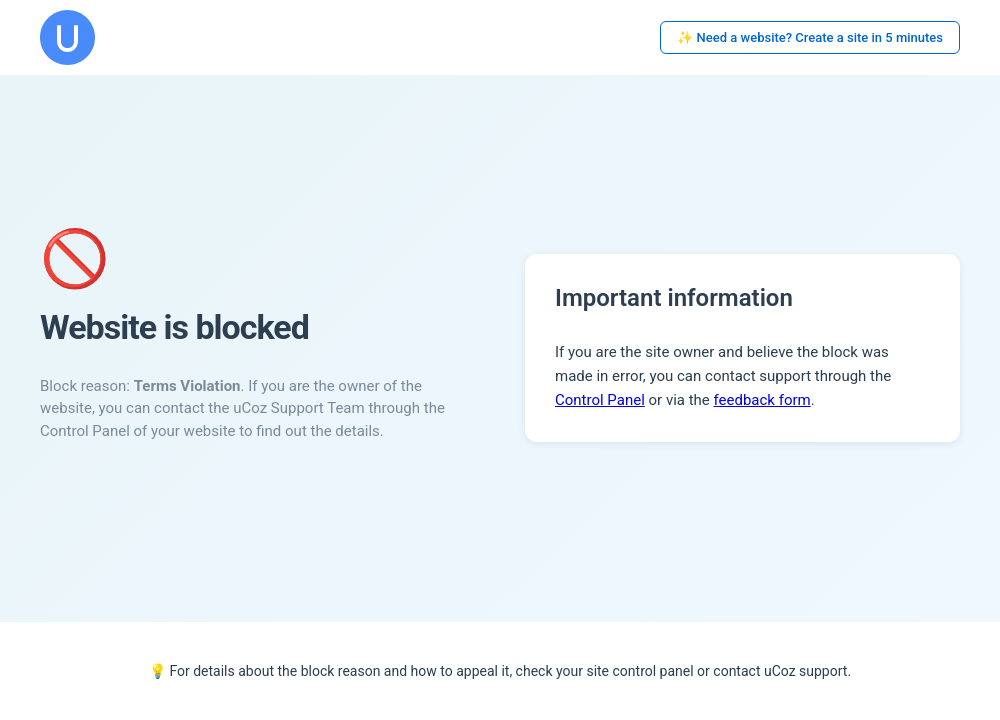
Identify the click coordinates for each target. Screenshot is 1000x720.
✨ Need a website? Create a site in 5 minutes (810, 37)
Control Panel (600, 400)
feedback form (762, 400)
